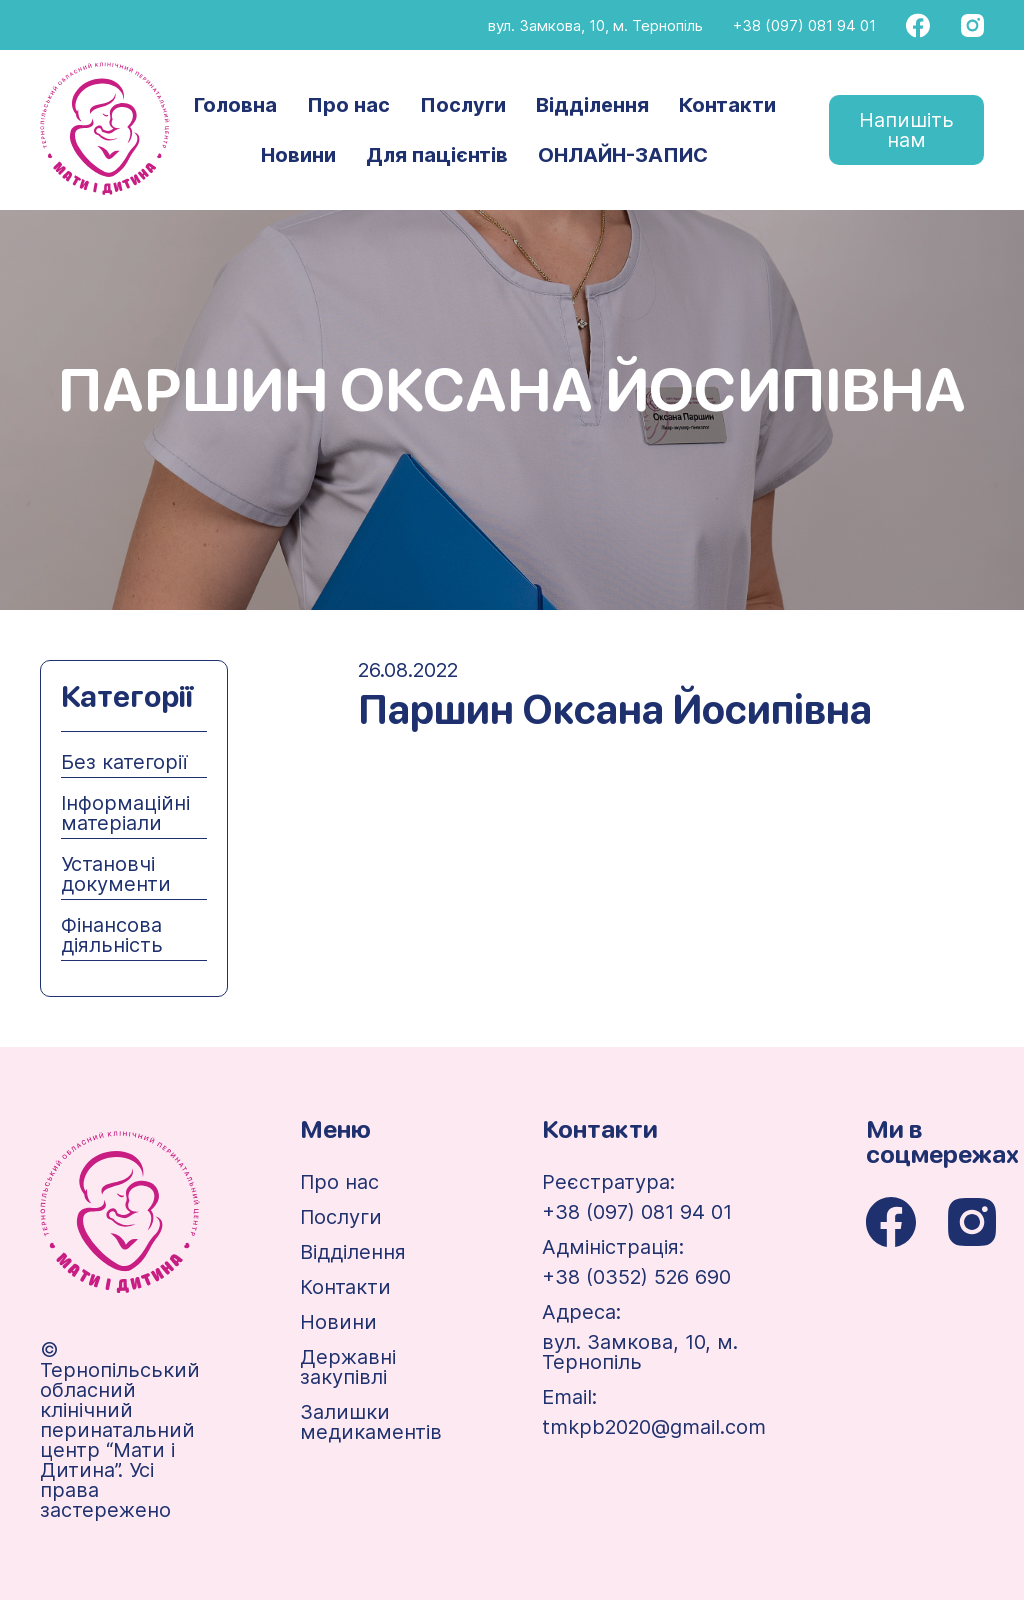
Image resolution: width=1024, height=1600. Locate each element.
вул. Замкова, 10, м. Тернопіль (595, 25)
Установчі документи (116, 874)
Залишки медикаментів (371, 1422)
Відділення (592, 105)
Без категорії (124, 762)
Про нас (348, 105)
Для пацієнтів (437, 155)
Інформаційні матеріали (125, 813)
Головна (235, 105)
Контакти (727, 105)
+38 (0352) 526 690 (636, 1277)
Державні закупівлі (348, 1367)
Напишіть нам (906, 130)
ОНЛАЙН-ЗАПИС (623, 155)
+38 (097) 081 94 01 (804, 25)
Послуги (463, 105)
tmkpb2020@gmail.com (654, 1427)
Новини (298, 155)
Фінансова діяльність (112, 935)
